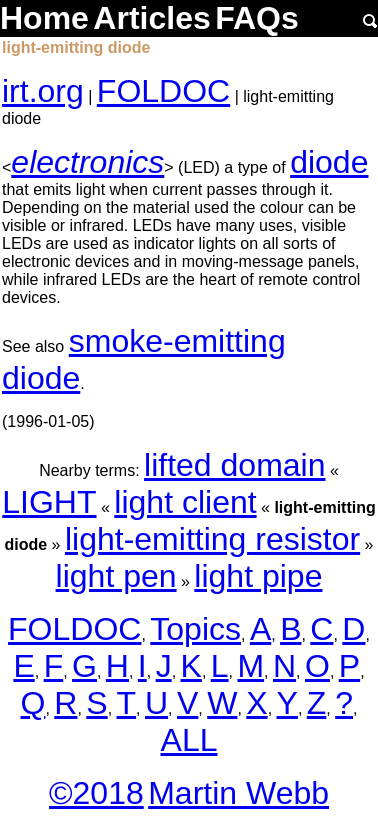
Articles (151, 18)
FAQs (257, 18)
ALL (189, 740)
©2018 (96, 793)
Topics (195, 629)
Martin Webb (238, 793)
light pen (116, 576)
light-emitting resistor (212, 539)
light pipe (258, 576)
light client (185, 502)
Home (44, 18)
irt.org (43, 91)
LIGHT (49, 502)
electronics (87, 162)
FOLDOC (163, 91)
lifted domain (234, 465)
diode (329, 162)
